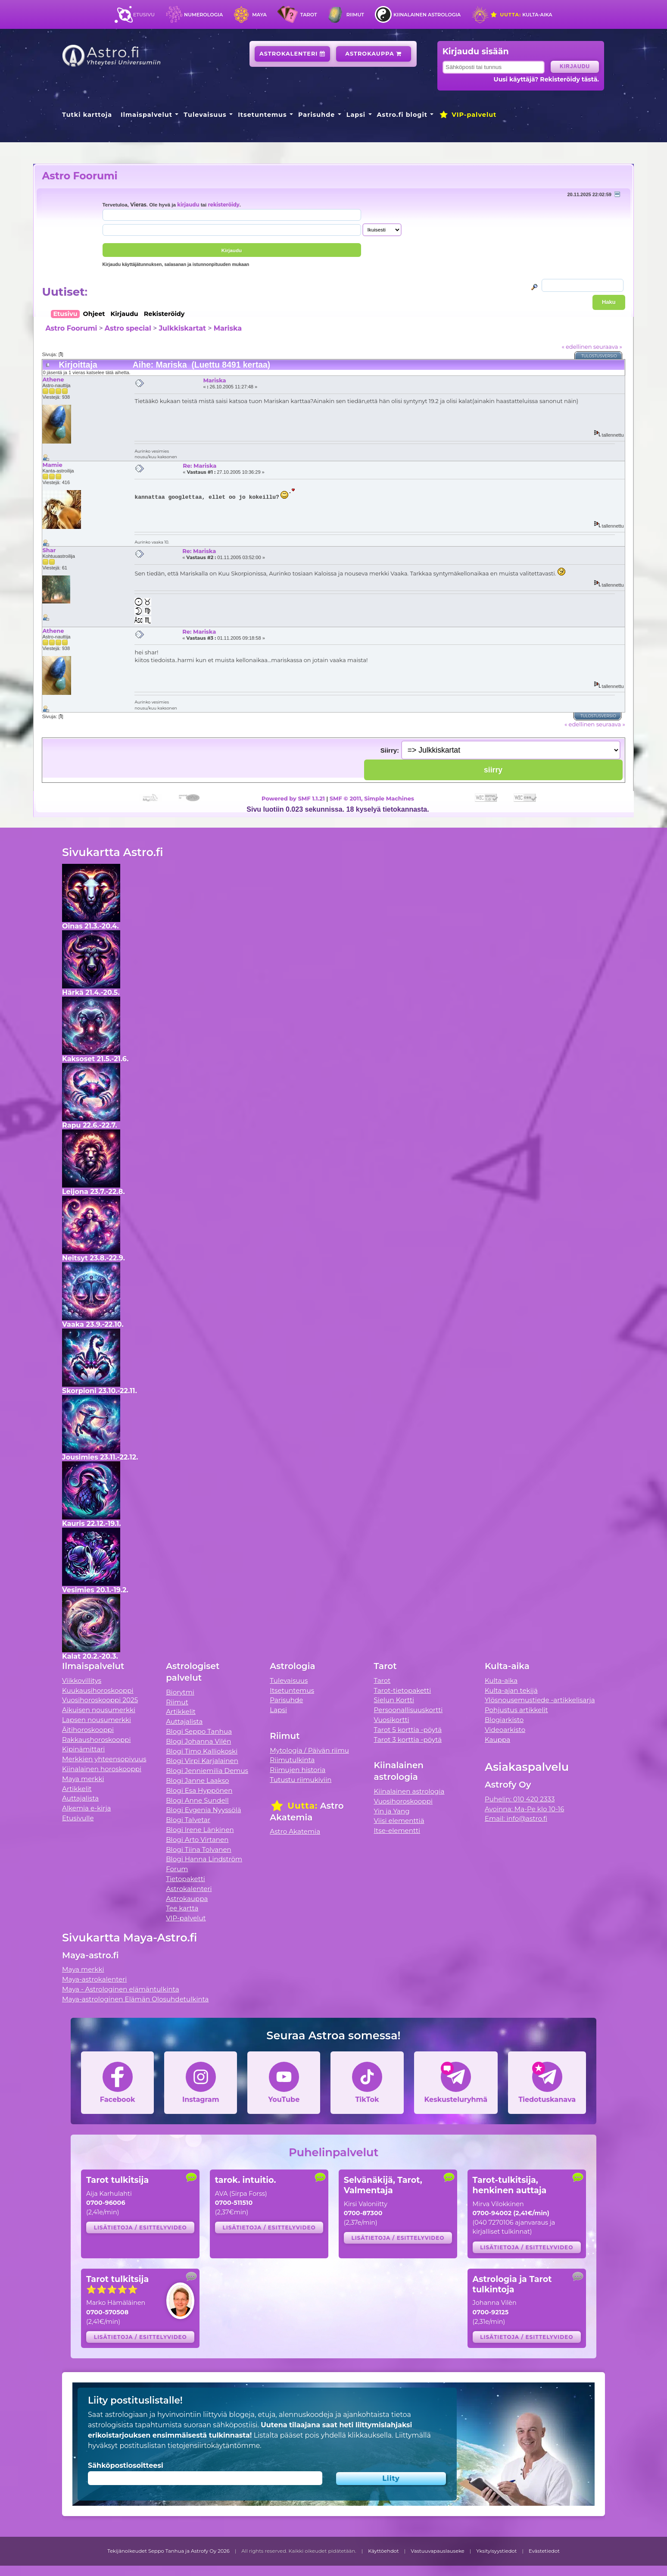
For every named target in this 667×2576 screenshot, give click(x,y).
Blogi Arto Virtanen (197, 1839)
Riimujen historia (297, 1770)
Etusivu (144, 15)
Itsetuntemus (262, 115)
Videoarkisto (505, 1730)
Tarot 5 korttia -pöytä (408, 1730)
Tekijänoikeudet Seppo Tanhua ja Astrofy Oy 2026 (168, 2551)
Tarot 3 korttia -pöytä (408, 1739)
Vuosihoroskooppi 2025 (100, 1700)
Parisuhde (316, 115)
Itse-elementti (397, 1830)
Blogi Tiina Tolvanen (198, 1849)
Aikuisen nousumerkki (98, 1710)
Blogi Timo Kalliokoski (201, 1751)
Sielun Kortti (394, 1700)
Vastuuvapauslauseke (437, 2551)
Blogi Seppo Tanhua (199, 1731)
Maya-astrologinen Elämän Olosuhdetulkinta (135, 1999)
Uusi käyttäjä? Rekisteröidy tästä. (546, 79)
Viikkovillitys (81, 1680)
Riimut (355, 15)
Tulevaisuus (205, 115)
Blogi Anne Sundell (197, 1800)
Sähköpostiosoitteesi (125, 2465)
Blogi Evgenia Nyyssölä (203, 1810)
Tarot (308, 15)
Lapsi (356, 115)
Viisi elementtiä (399, 1820)
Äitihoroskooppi (88, 1730)
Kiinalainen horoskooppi (101, 1769)
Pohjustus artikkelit (516, 1710)
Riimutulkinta (292, 1760)
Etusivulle (78, 1818)
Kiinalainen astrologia (427, 15)
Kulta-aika (521, 15)
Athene (53, 379)
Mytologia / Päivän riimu (309, 1750)
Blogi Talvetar (188, 1820)
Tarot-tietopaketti (402, 1690)
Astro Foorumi (79, 175)
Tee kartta (182, 1908)
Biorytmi (180, 1692)
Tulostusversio (599, 355)
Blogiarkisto (504, 1720)
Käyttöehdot (383, 2551)
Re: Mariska (199, 465)
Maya (259, 15)
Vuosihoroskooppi (403, 1801)
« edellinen (576, 346)
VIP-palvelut (467, 115)
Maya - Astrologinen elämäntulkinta (120, 1989)
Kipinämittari (83, 1749)
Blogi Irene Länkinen (200, 1830)
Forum (177, 1869)
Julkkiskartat (182, 328)
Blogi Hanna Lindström (204, 1859)
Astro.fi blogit (402, 115)
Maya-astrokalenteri (94, 1979)
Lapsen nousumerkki (96, 1720)
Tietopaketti (185, 1879)
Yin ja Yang (392, 1811)
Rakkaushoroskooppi (96, 1739)
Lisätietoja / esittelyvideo (140, 2227)
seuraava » (607, 346)
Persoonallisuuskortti (408, 1710)
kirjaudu (188, 205)
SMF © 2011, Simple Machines (372, 798)
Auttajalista (80, 1798)
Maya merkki (83, 1779)
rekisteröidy (224, 205)
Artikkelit (77, 1789)
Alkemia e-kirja (86, 1808)
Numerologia (203, 15)
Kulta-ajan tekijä (511, 1690)
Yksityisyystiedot (496, 2551)
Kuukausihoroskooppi (98, 1690)
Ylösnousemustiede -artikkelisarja (540, 1700)
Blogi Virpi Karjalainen (202, 1761)
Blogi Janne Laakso (197, 1780)
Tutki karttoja (87, 115)
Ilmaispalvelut (146, 115)
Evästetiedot (544, 2551)
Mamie (52, 464)
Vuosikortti (391, 1720)
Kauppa (497, 1739)
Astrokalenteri (292, 53)
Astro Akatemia (295, 1831)
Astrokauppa (373, 53)
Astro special (128, 328)
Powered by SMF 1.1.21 (293, 798)
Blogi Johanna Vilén (198, 1741)
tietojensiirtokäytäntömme (214, 2446)
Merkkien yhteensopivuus (104, 1759)
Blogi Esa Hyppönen (199, 1790)
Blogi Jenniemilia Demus (207, 1770)
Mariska (228, 328)
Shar (49, 550)
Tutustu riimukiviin (300, 1780)
